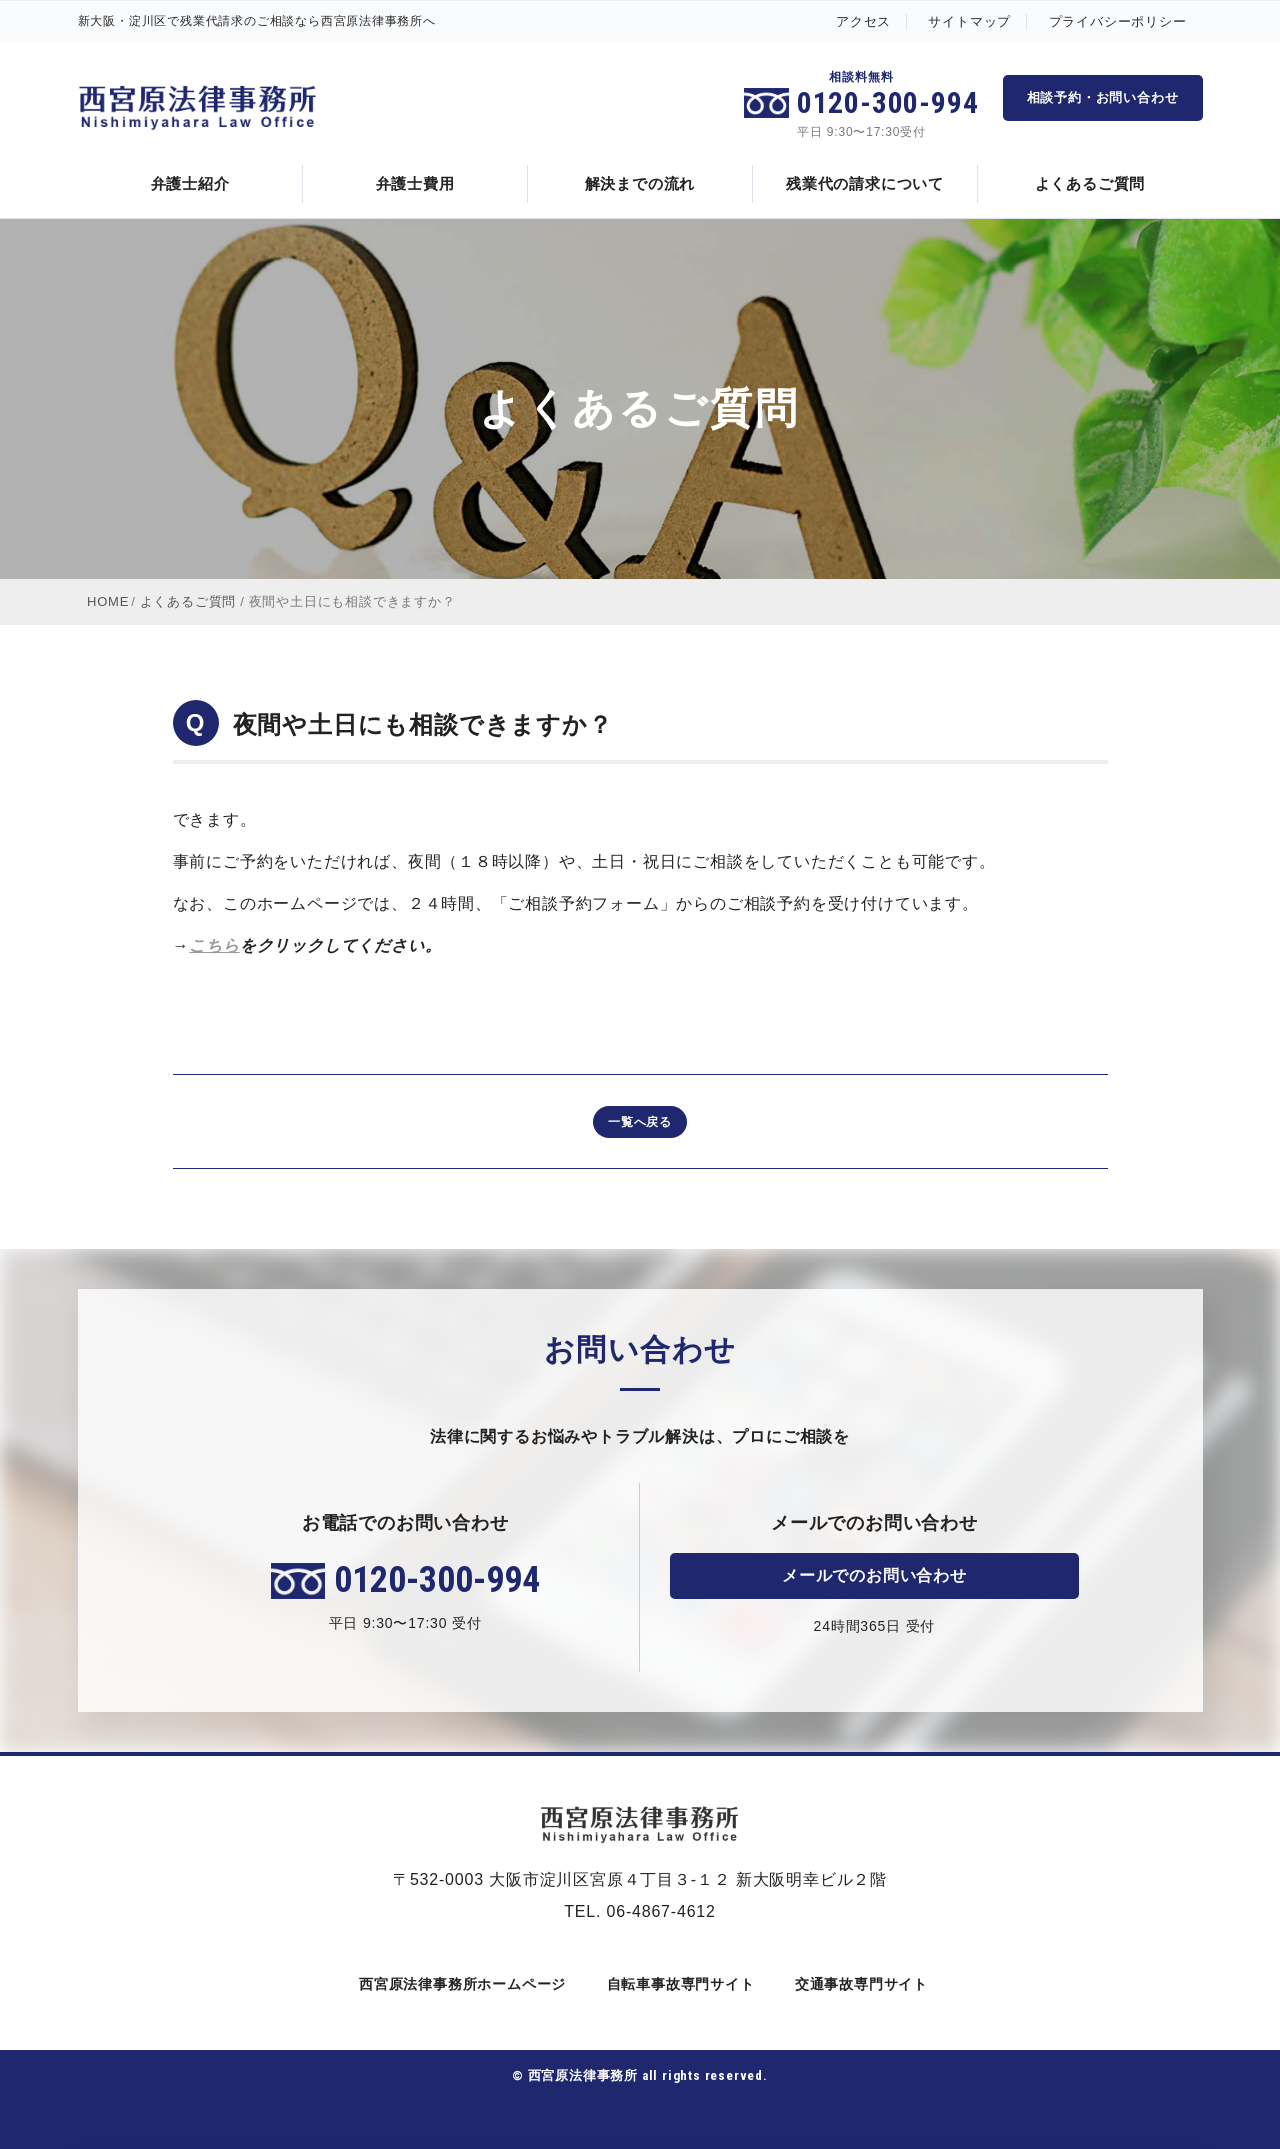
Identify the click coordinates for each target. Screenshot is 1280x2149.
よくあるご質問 (1090, 183)
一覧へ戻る (640, 1122)
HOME (108, 601)
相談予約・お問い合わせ (1103, 97)
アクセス (863, 21)
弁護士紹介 (190, 183)
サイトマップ (969, 21)
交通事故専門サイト (858, 1984)
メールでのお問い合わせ (874, 1575)
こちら (214, 945)
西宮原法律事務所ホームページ (459, 1984)
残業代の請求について (865, 183)
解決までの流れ (640, 183)
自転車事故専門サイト (677, 1984)
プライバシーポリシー (1118, 21)
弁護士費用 (415, 183)
